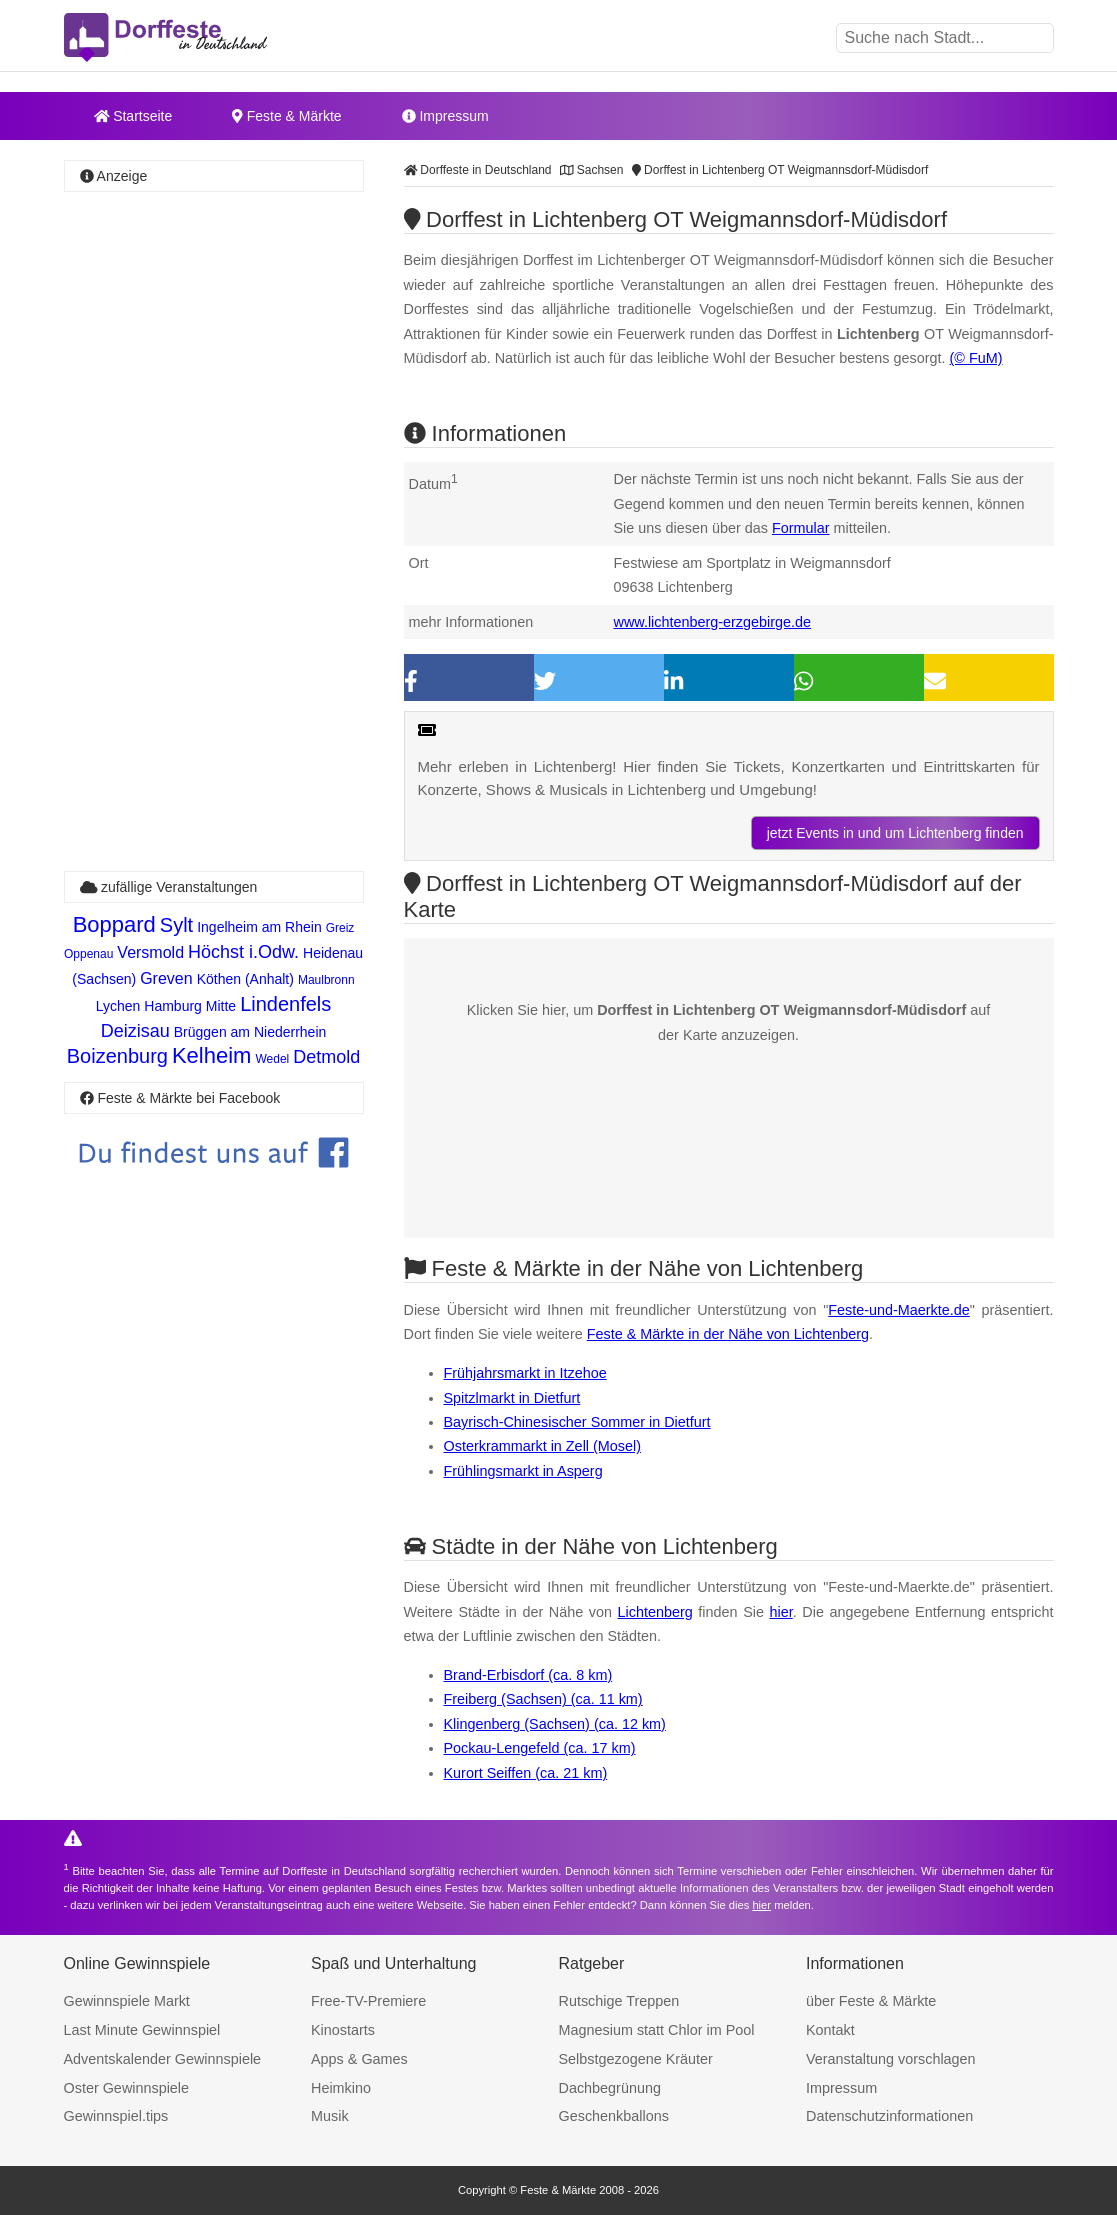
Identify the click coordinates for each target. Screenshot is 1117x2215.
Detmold (326, 1057)
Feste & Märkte (286, 116)
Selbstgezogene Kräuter (636, 2059)
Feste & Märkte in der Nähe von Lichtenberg (728, 1334)
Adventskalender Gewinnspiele (163, 2059)
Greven (166, 978)
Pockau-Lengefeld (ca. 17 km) (540, 1748)
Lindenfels (285, 1004)
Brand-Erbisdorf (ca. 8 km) (528, 1675)
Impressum (445, 116)
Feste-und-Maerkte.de (899, 1310)
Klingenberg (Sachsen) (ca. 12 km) (555, 1724)
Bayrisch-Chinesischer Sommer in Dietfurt (577, 1422)
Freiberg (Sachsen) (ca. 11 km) (543, 1699)
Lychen (118, 1006)
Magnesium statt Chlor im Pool (657, 2030)
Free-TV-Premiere (368, 2001)
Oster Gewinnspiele (127, 2088)
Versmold (150, 952)
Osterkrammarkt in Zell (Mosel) (543, 1446)
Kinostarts (343, 2030)
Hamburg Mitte (190, 1006)
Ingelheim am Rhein (259, 927)
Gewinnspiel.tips (116, 2116)
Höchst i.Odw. (243, 952)
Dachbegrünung (610, 2088)
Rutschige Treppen (619, 2001)
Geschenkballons (614, 2116)
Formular (801, 528)
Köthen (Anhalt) (245, 979)
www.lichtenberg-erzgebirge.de (713, 622)
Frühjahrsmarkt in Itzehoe (525, 1373)
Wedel (272, 1059)
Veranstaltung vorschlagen (891, 2059)
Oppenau (88, 954)
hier (781, 1612)
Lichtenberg (655, 1612)
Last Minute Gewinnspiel (142, 2030)
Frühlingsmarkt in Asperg (523, 1471)
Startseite (133, 116)
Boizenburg (117, 1056)
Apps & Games (359, 2059)
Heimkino (341, 2088)
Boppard (114, 924)
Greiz (340, 928)
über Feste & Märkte (871, 2001)
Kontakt (830, 2030)
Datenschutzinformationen (889, 2116)
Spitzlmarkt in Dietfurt (512, 1398)
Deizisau (135, 1031)
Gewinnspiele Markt (127, 2001)
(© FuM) (976, 358)
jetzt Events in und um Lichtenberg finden (895, 833)
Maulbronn (326, 980)
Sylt (176, 925)
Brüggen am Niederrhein (250, 1032)
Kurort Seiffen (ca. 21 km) (526, 1773)
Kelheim (211, 1055)
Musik (330, 2116)
